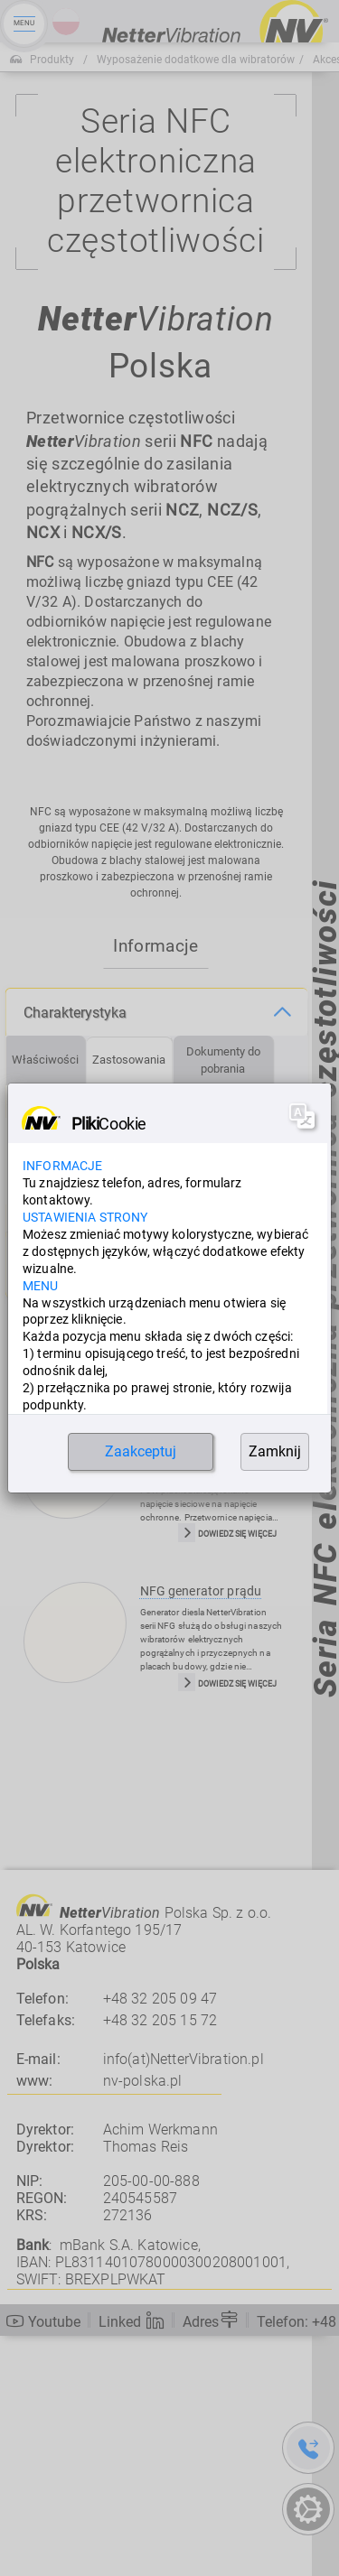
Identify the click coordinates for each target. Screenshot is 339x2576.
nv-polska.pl (143, 2321)
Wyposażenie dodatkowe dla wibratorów (196, 59)
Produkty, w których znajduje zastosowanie (114, 1504)
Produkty (52, 59)
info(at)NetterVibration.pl (183, 2300)
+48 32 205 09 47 (160, 2239)
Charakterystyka (75, 1252)
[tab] (45, 1300)
